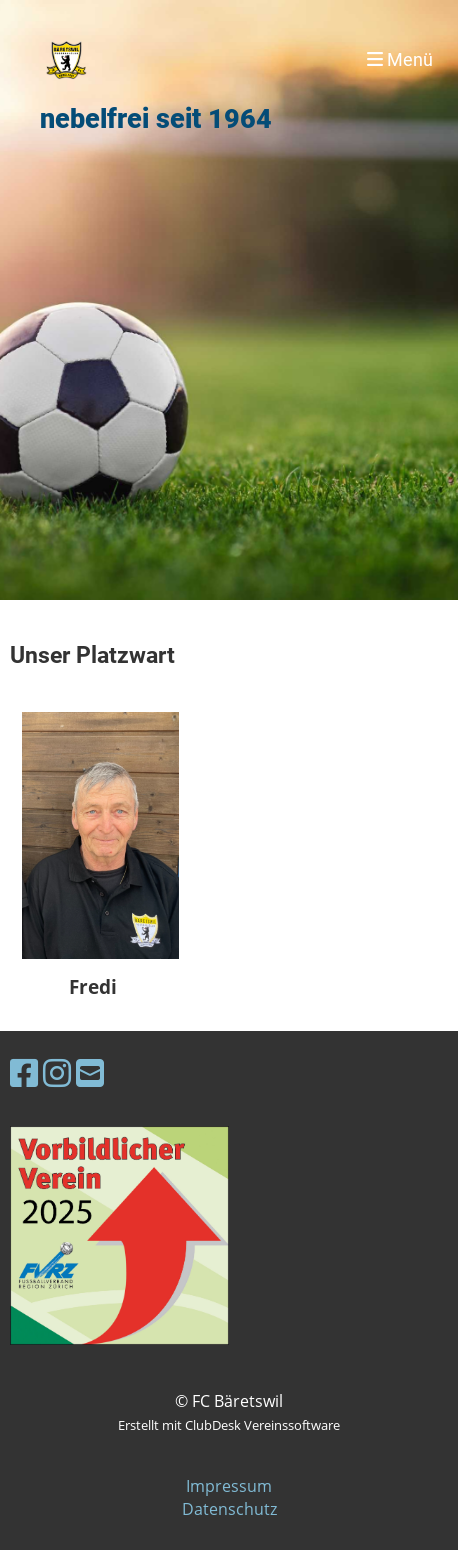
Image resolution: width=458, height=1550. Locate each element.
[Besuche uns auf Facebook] (24, 1072)
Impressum (229, 1486)
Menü (400, 59)
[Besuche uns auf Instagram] (57, 1072)
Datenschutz (229, 1509)
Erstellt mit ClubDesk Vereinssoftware (229, 1425)
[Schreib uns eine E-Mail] (90, 1072)
